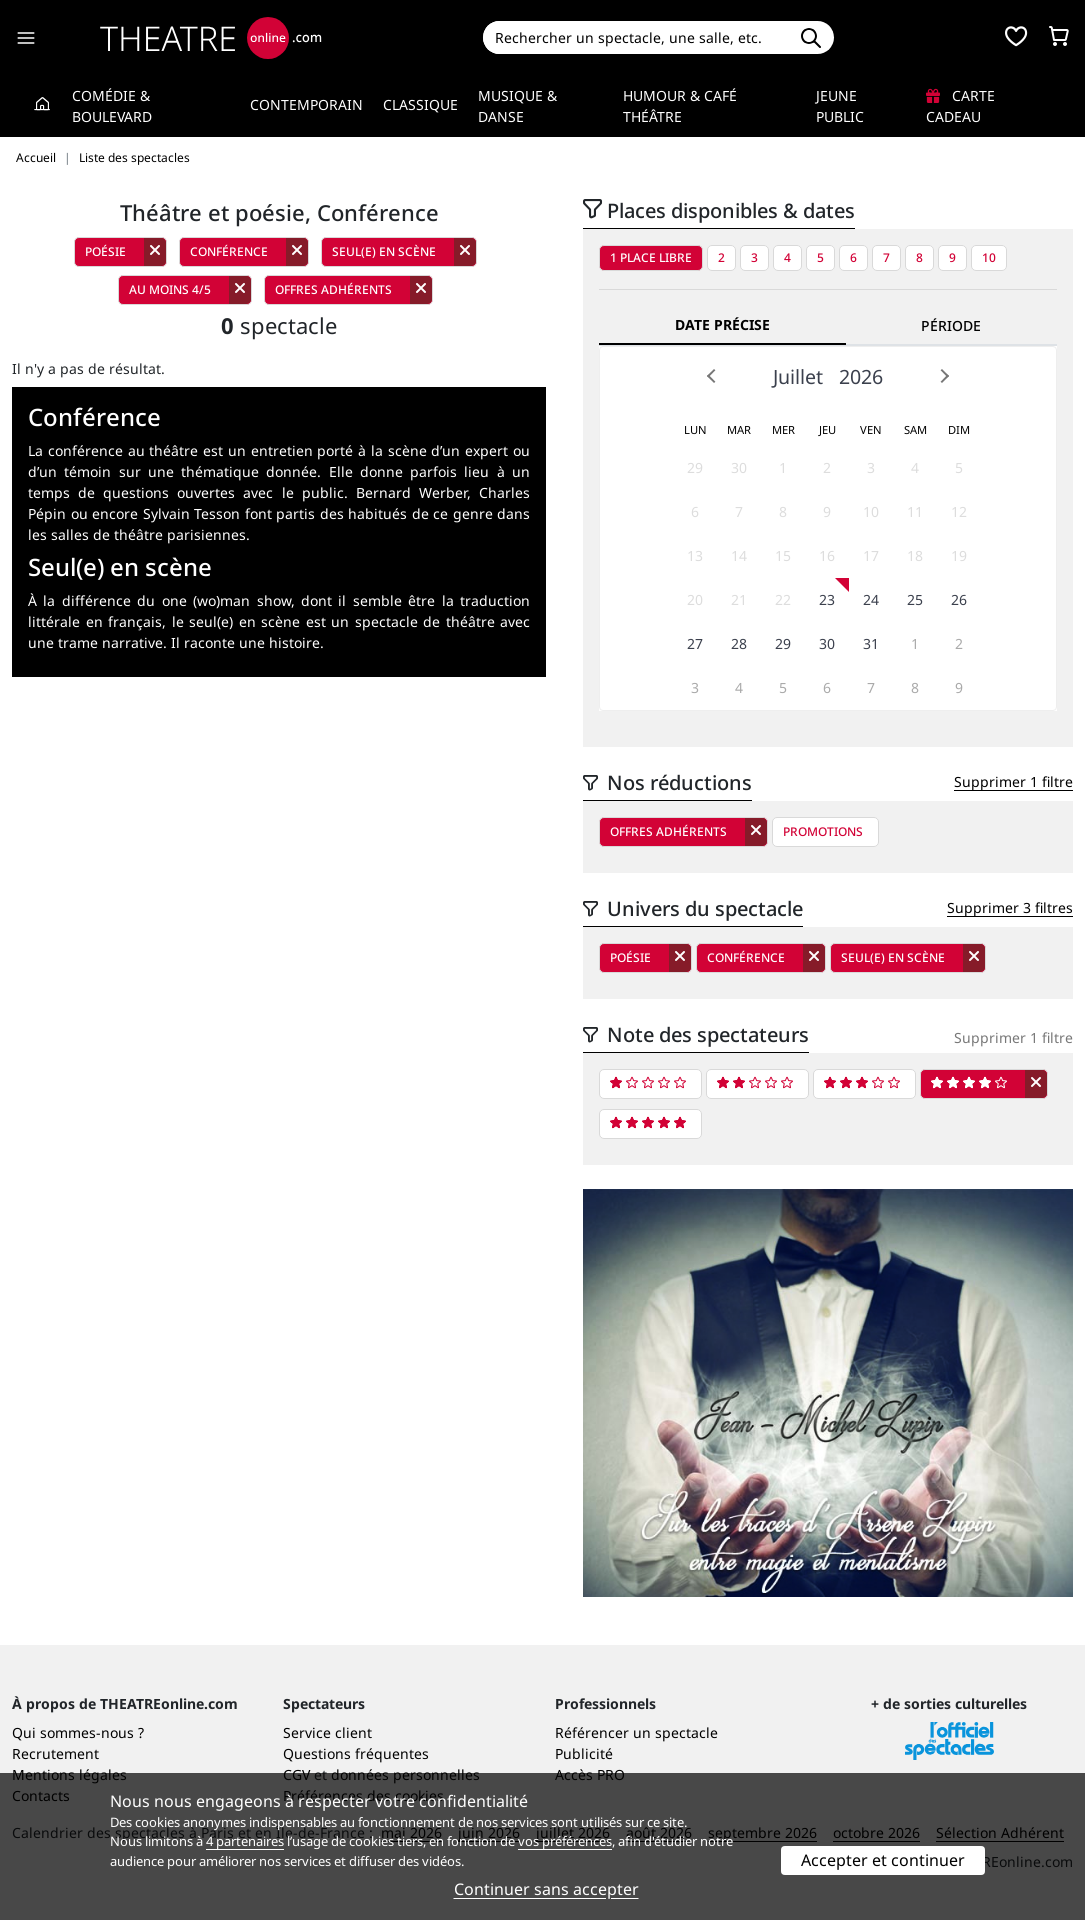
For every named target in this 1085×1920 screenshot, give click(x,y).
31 (871, 643)
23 (827, 599)
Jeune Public (840, 106)
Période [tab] (951, 325)
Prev (712, 376)
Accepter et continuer (883, 1860)
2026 (861, 376)
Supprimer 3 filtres (1010, 907)
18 (915, 555)
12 (959, 511)
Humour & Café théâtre (680, 106)
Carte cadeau (960, 106)
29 (695, 467)
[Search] (635, 37)
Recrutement (55, 1753)
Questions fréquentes (356, 1753)
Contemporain (306, 104)
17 (871, 555)
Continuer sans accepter (546, 1889)
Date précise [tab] (722, 324)
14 (739, 555)
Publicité (584, 1753)
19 (959, 555)
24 (871, 599)
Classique (420, 104)
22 (783, 599)
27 (695, 643)
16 (827, 555)
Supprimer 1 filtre (1013, 781)
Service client (327, 1732)
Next (944, 376)
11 (915, 511)
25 (915, 599)
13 (695, 555)
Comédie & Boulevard (112, 106)
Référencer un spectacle (636, 1732)
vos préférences (565, 1841)
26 (959, 599)
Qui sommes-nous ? (78, 1732)
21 (739, 599)
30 (739, 467)
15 (783, 555)
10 (989, 257)
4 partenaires (245, 1841)
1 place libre (651, 257)
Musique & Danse (517, 106)
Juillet (798, 376)
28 (739, 643)
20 (695, 599)
